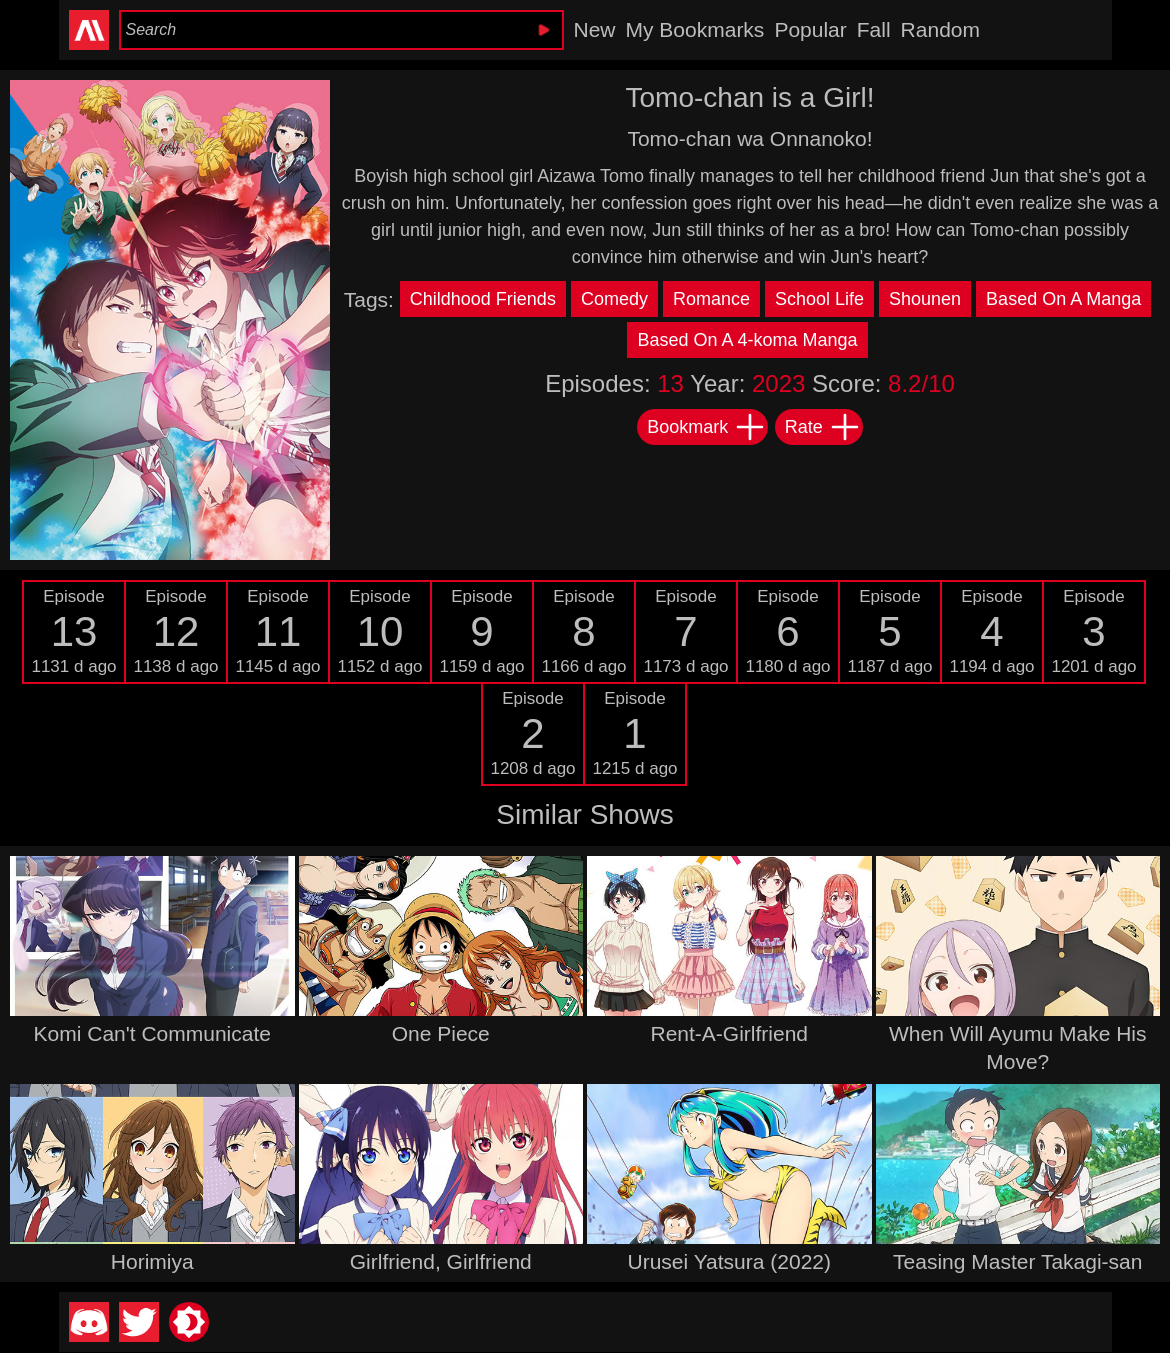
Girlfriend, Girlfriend (441, 1261)
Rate (823, 427)
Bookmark (706, 427)
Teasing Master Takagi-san (1017, 1261)
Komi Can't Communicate (152, 1033)
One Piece (441, 1033)
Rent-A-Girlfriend (729, 1033)
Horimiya (152, 1261)
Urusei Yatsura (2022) (730, 1261)
